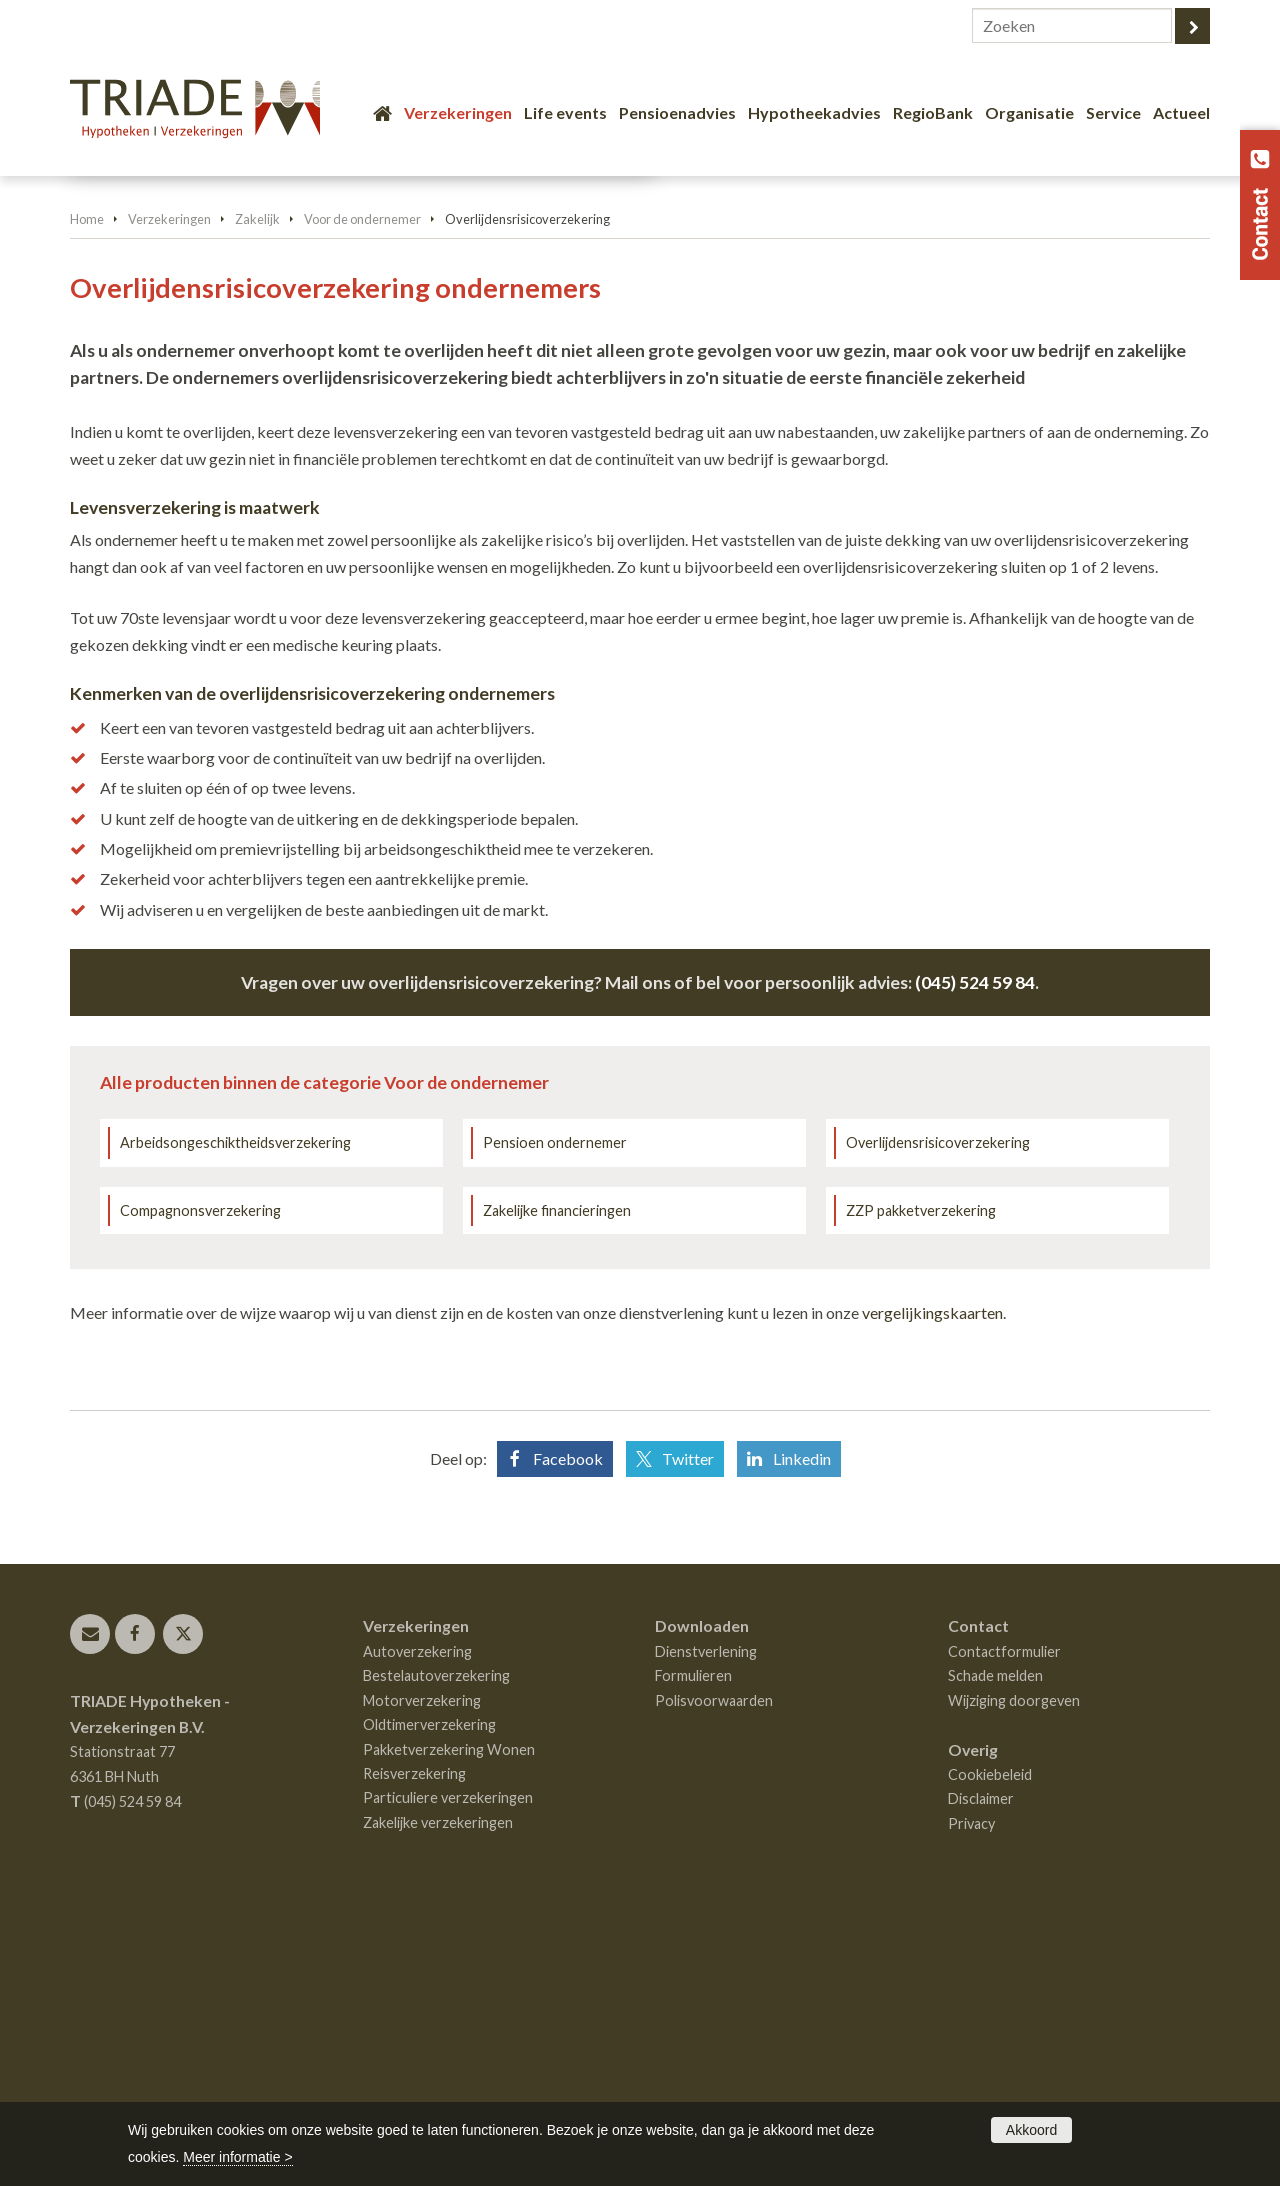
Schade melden (995, 1945)
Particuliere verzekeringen (448, 2067)
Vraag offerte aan (163, 385)
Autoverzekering (417, 1921)
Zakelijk (257, 489)
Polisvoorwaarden (714, 1970)
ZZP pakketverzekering (921, 1480)
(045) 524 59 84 (975, 1252)
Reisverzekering (414, 2043)
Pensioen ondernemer (555, 1412)
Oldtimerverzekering (429, 1994)
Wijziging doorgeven (1014, 1970)
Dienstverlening (706, 1921)
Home (87, 489)
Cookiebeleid (990, 2044)
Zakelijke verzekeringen (438, 2092)
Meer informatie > (237, 2157)
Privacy (971, 2093)
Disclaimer (981, 2068)
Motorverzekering (422, 1970)
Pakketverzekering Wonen (449, 2019)
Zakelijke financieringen (557, 1480)
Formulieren (693, 1945)
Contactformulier (1004, 1921)
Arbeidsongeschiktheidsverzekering (235, 1412)
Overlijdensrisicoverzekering (938, 1412)
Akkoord (1031, 2130)
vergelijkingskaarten (932, 1582)
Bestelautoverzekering (436, 1945)
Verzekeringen (169, 489)
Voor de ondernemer (362, 489)
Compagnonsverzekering (200, 1480)
